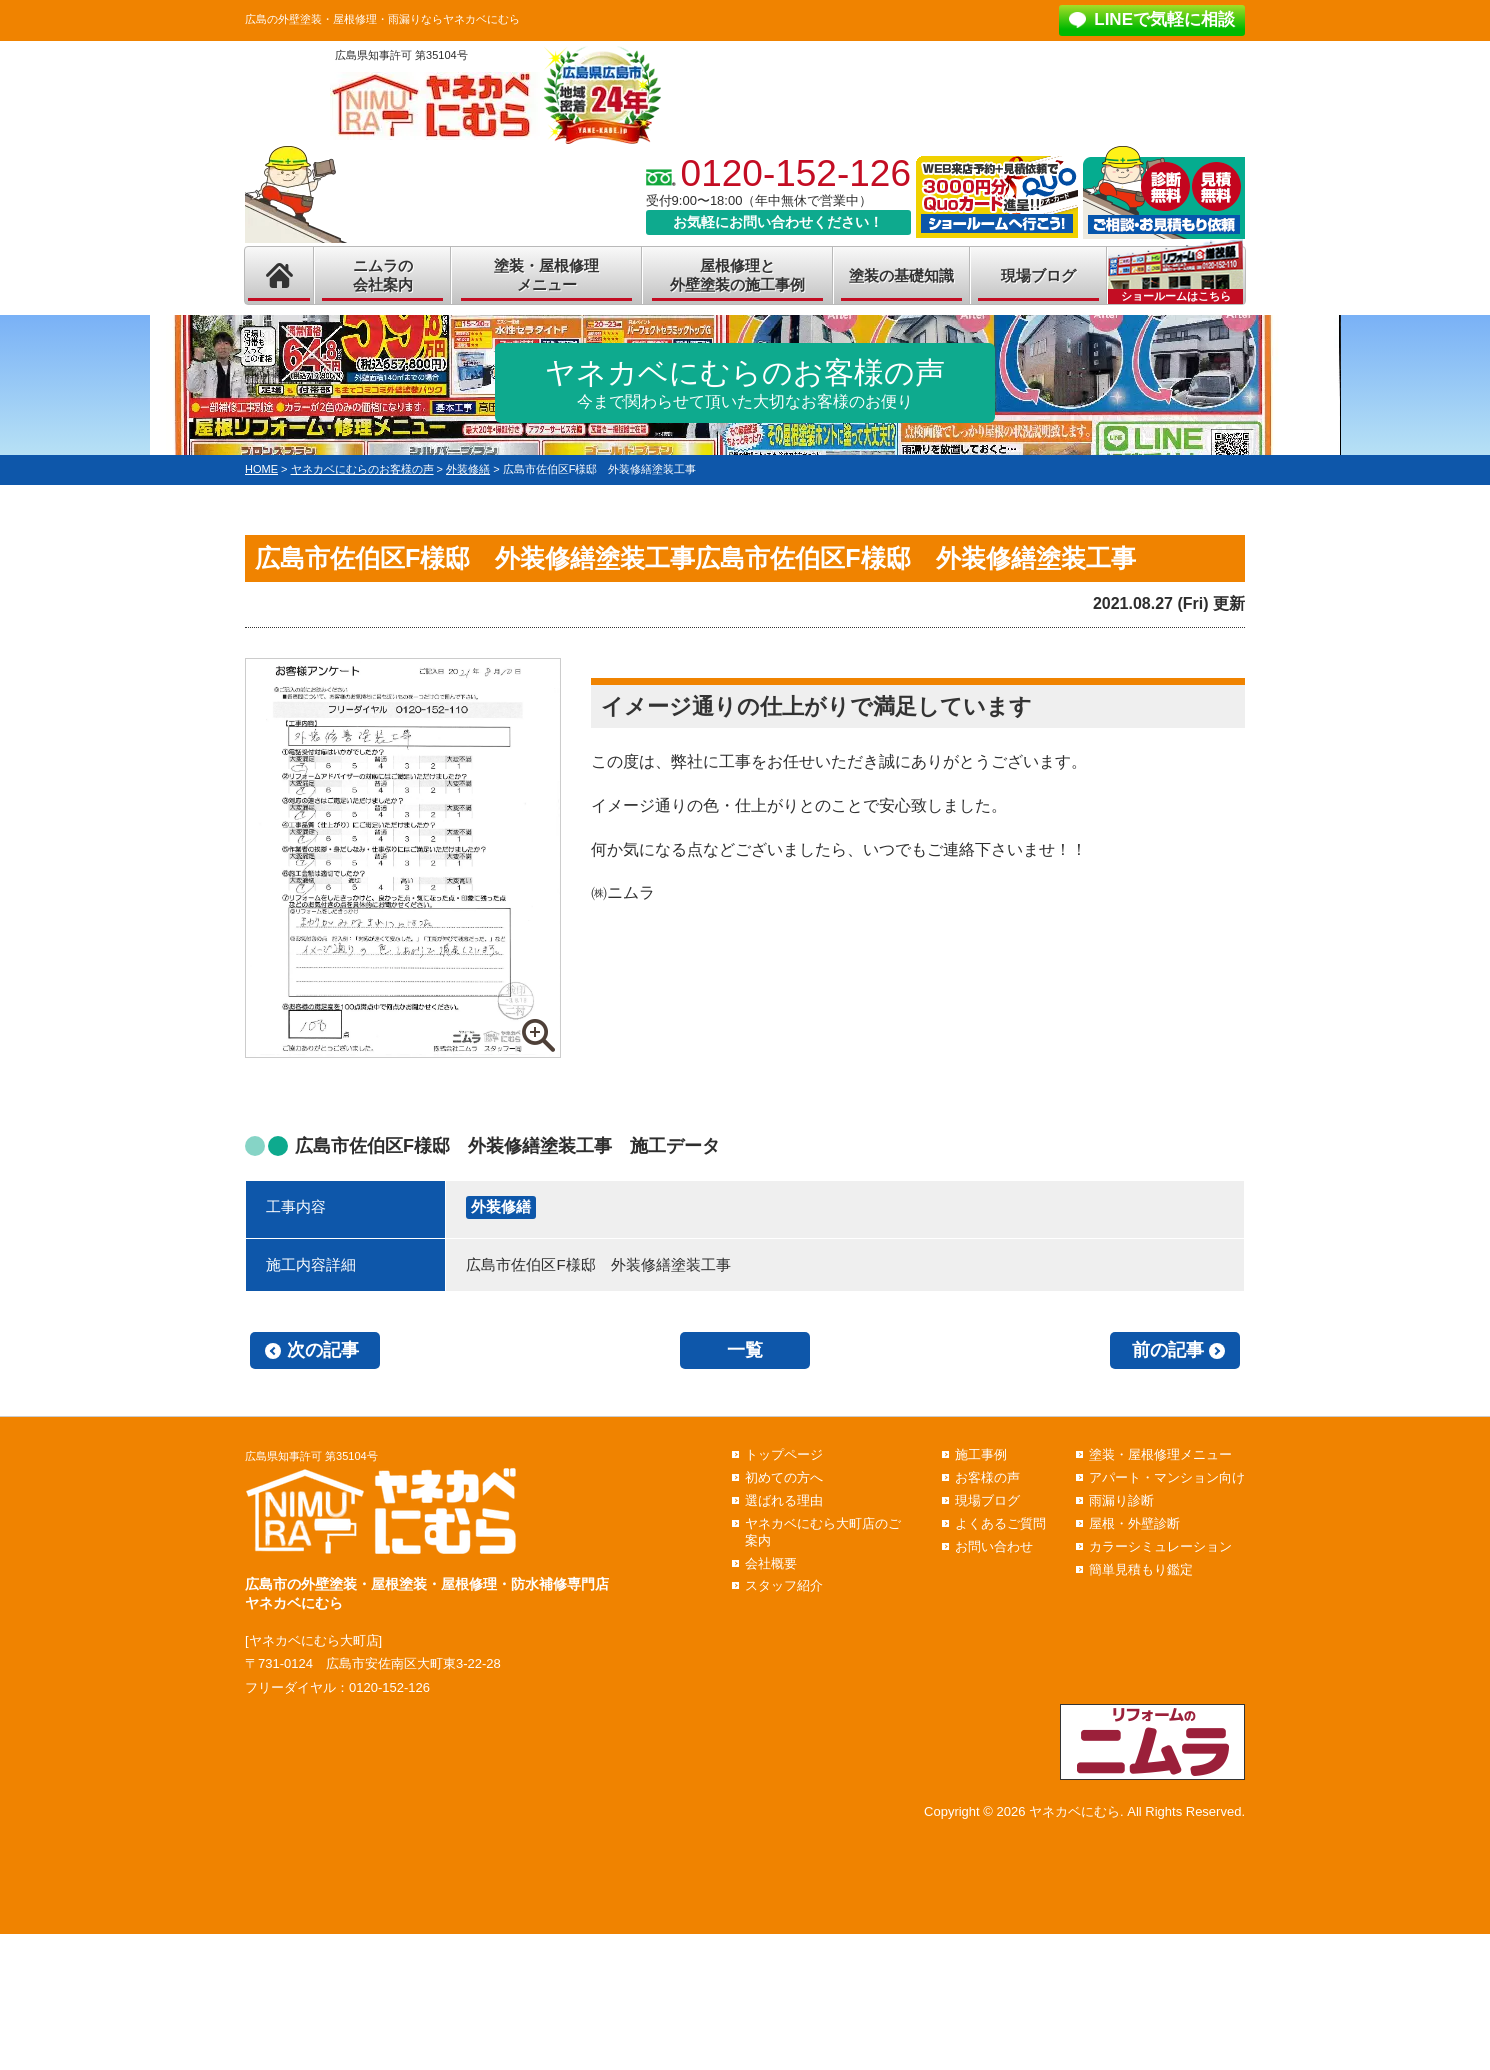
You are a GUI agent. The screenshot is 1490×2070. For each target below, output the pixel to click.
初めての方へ (784, 1477)
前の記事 (1168, 1350)
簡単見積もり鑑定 (1141, 1569)
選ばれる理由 (784, 1500)
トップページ (784, 1454)
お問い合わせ (994, 1546)
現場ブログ (1038, 275)
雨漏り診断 (1121, 1500)
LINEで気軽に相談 (1164, 19)
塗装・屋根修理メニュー (546, 275)
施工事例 (981, 1454)
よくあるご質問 (1000, 1523)
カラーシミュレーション (1160, 1546)
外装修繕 (501, 1206)
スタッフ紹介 (784, 1585)
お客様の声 (987, 1477)
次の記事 (323, 1350)
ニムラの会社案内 (383, 275)
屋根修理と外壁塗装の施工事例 (737, 275)
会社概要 (771, 1563)
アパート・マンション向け (1167, 1477)
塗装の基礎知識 (901, 275)
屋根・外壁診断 (1134, 1523)
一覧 (745, 1350)
